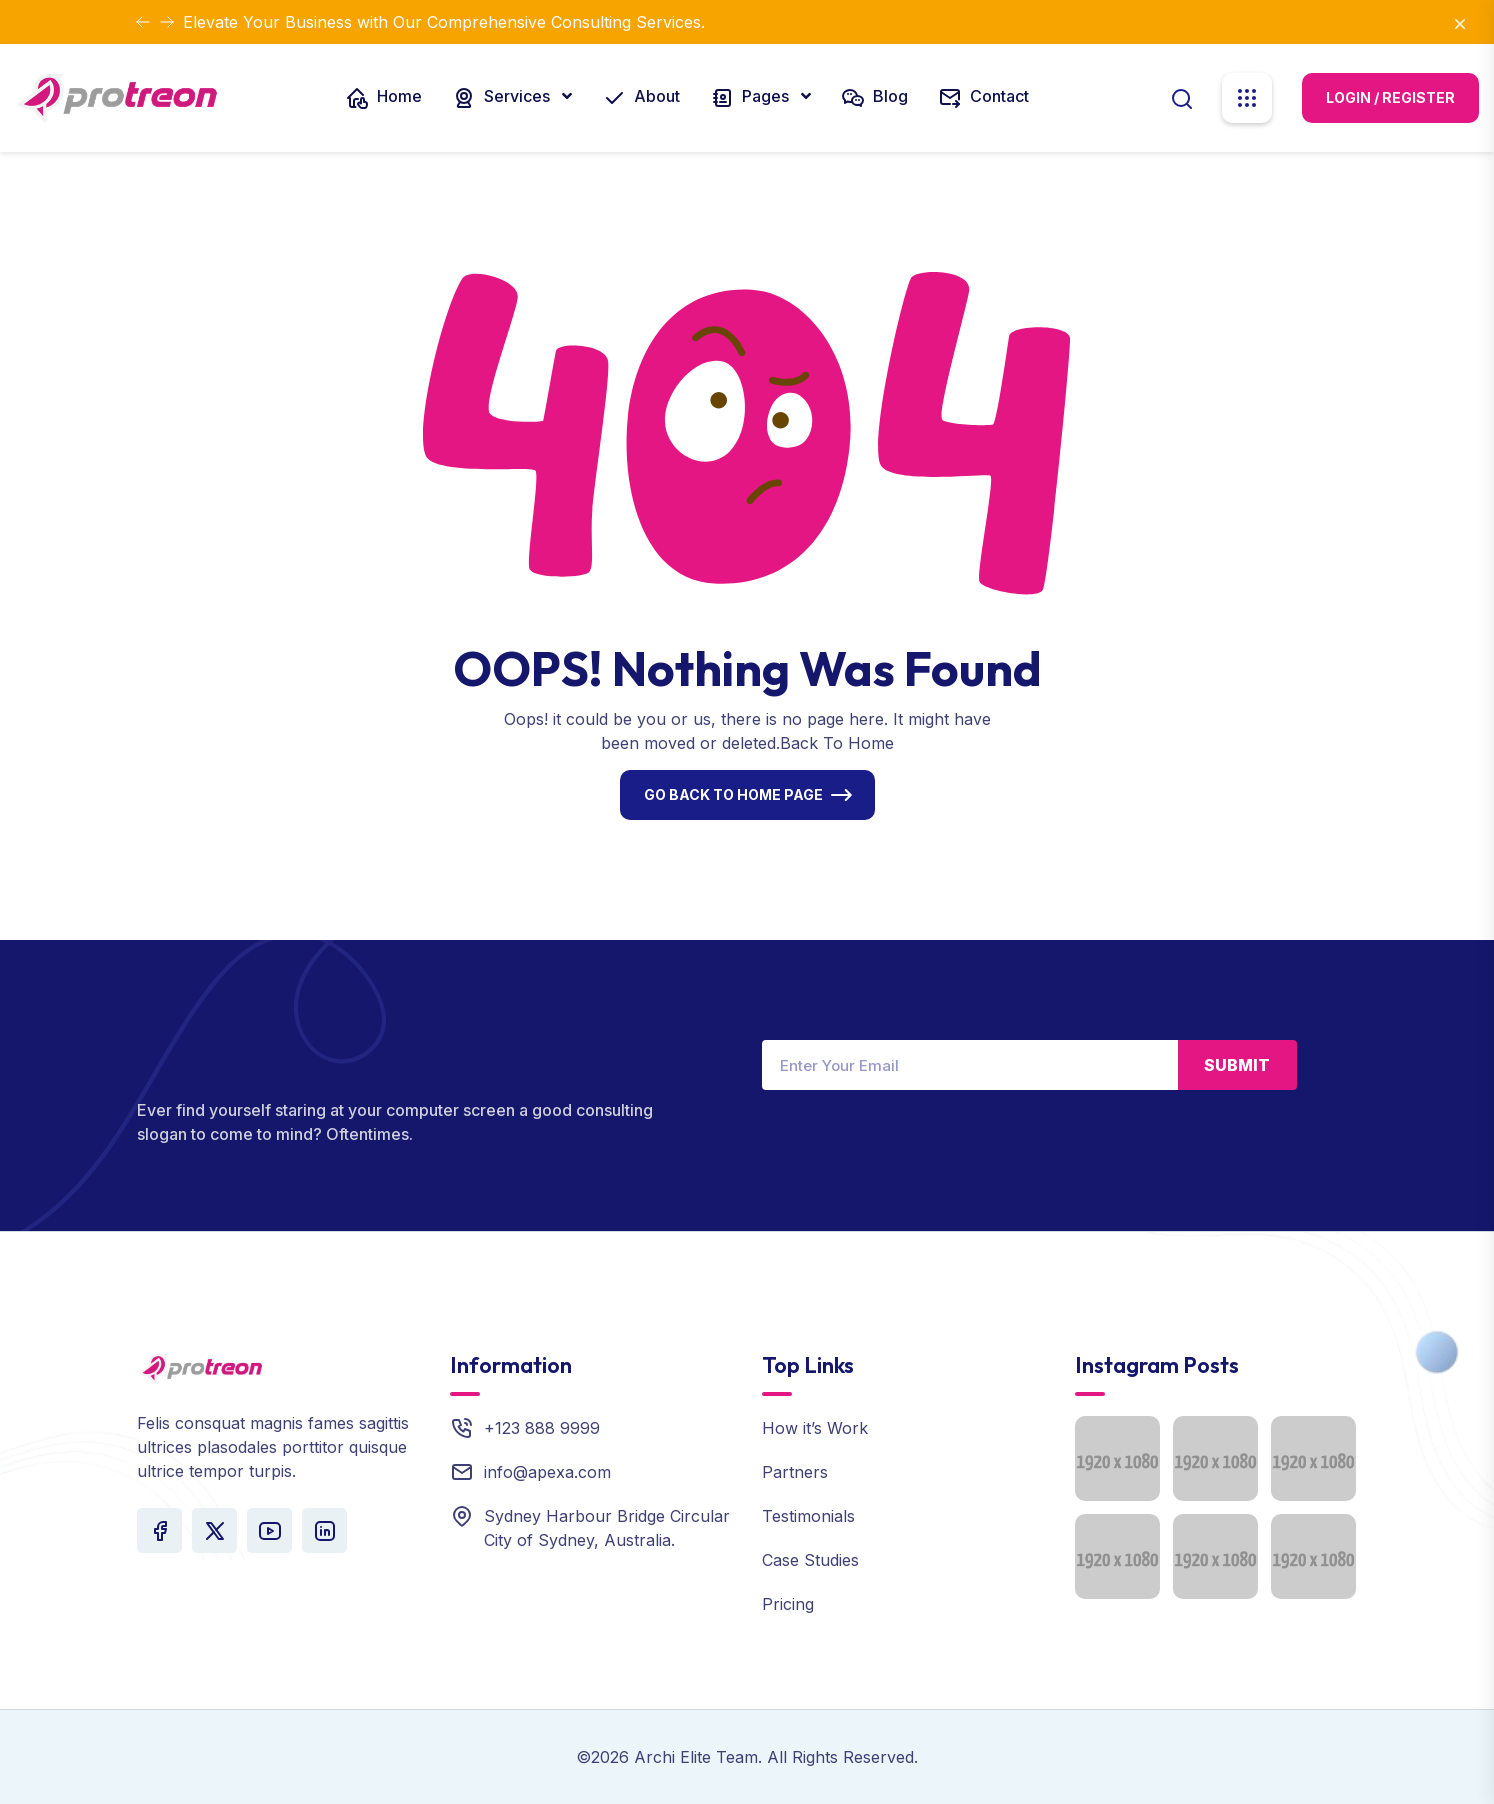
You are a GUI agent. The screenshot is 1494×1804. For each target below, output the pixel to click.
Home (383, 98)
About (641, 98)
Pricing (788, 1604)
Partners (795, 1472)
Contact (983, 98)
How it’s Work (815, 1428)
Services (503, 98)
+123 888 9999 (542, 1428)
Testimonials (808, 1516)
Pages (751, 98)
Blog (874, 98)
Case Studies (810, 1560)
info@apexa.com (547, 1472)
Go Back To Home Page (733, 794)
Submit (1237, 1065)
